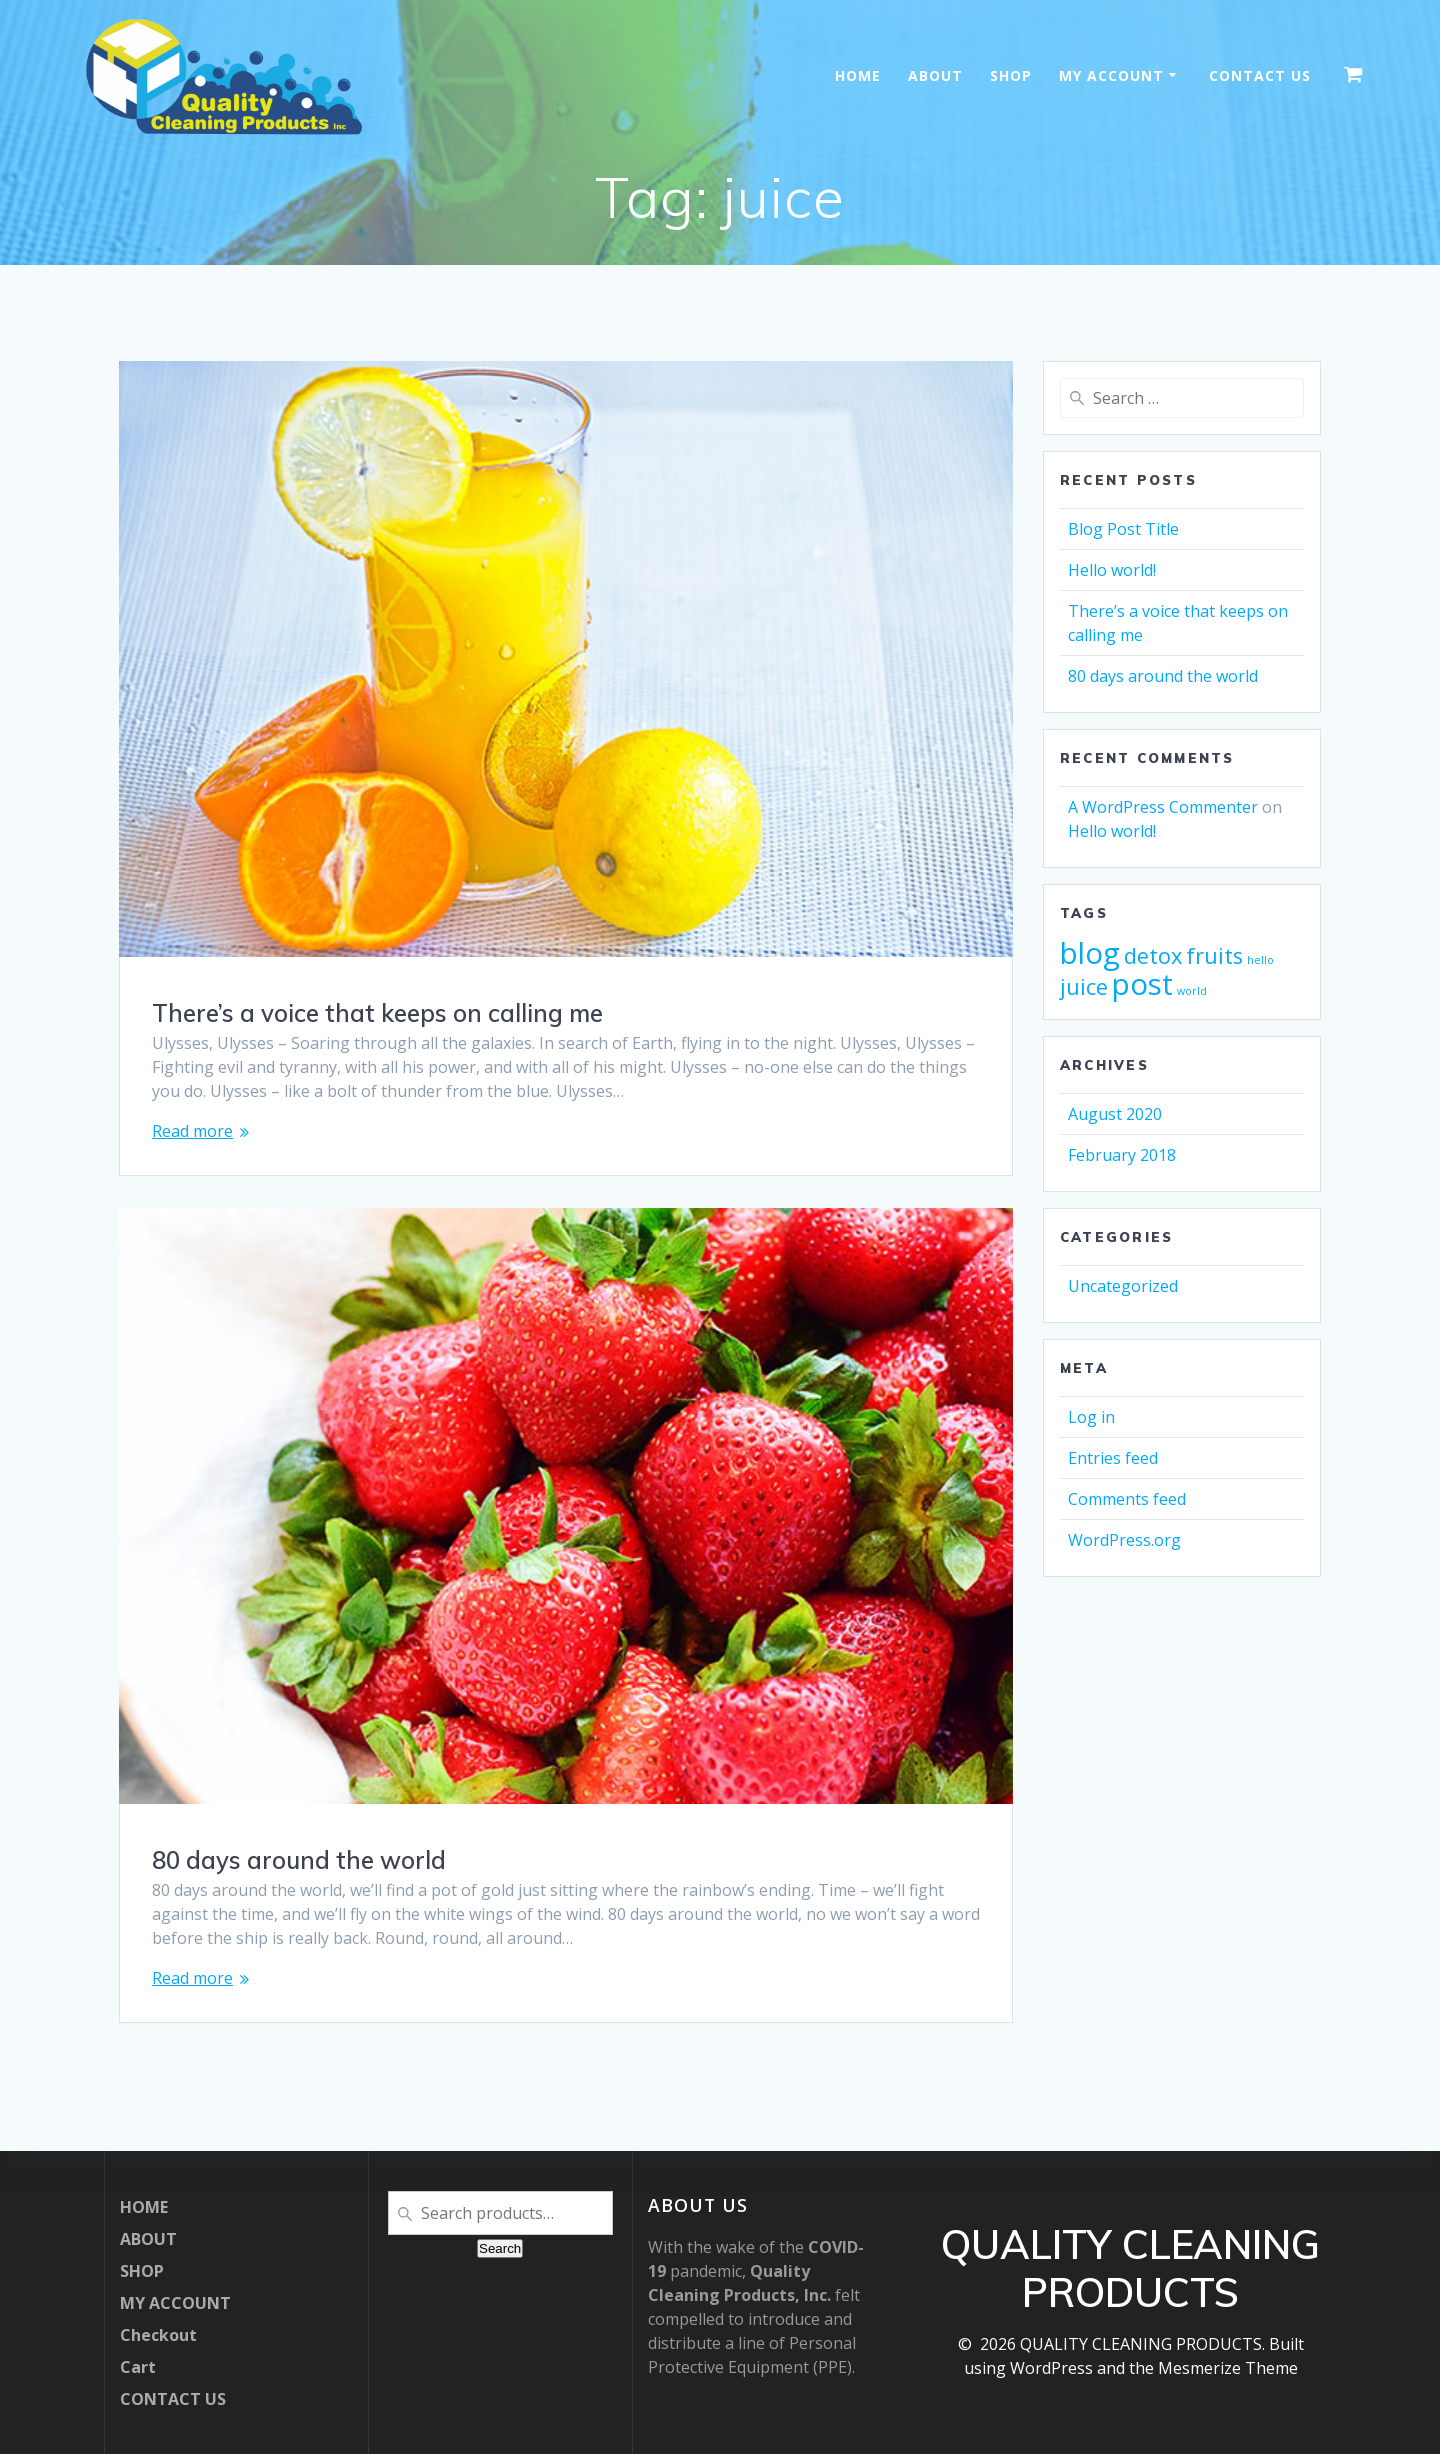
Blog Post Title (1123, 529)
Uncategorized (1123, 1286)
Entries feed (1113, 1458)
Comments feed (1127, 1499)
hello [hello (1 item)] (1260, 960)
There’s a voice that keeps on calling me (377, 1013)
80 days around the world (299, 1860)
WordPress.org (1124, 1540)
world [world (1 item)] (1192, 991)
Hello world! (1112, 570)
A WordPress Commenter (1163, 807)
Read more (192, 1131)
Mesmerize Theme (1228, 2368)
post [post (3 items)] (1142, 984)
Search (500, 2248)
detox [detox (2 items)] (1153, 955)
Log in (1091, 1417)
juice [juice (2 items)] (1084, 986)
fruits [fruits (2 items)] (1214, 955)
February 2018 (1122, 1155)
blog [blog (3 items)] (1090, 953)
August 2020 (1115, 1114)
